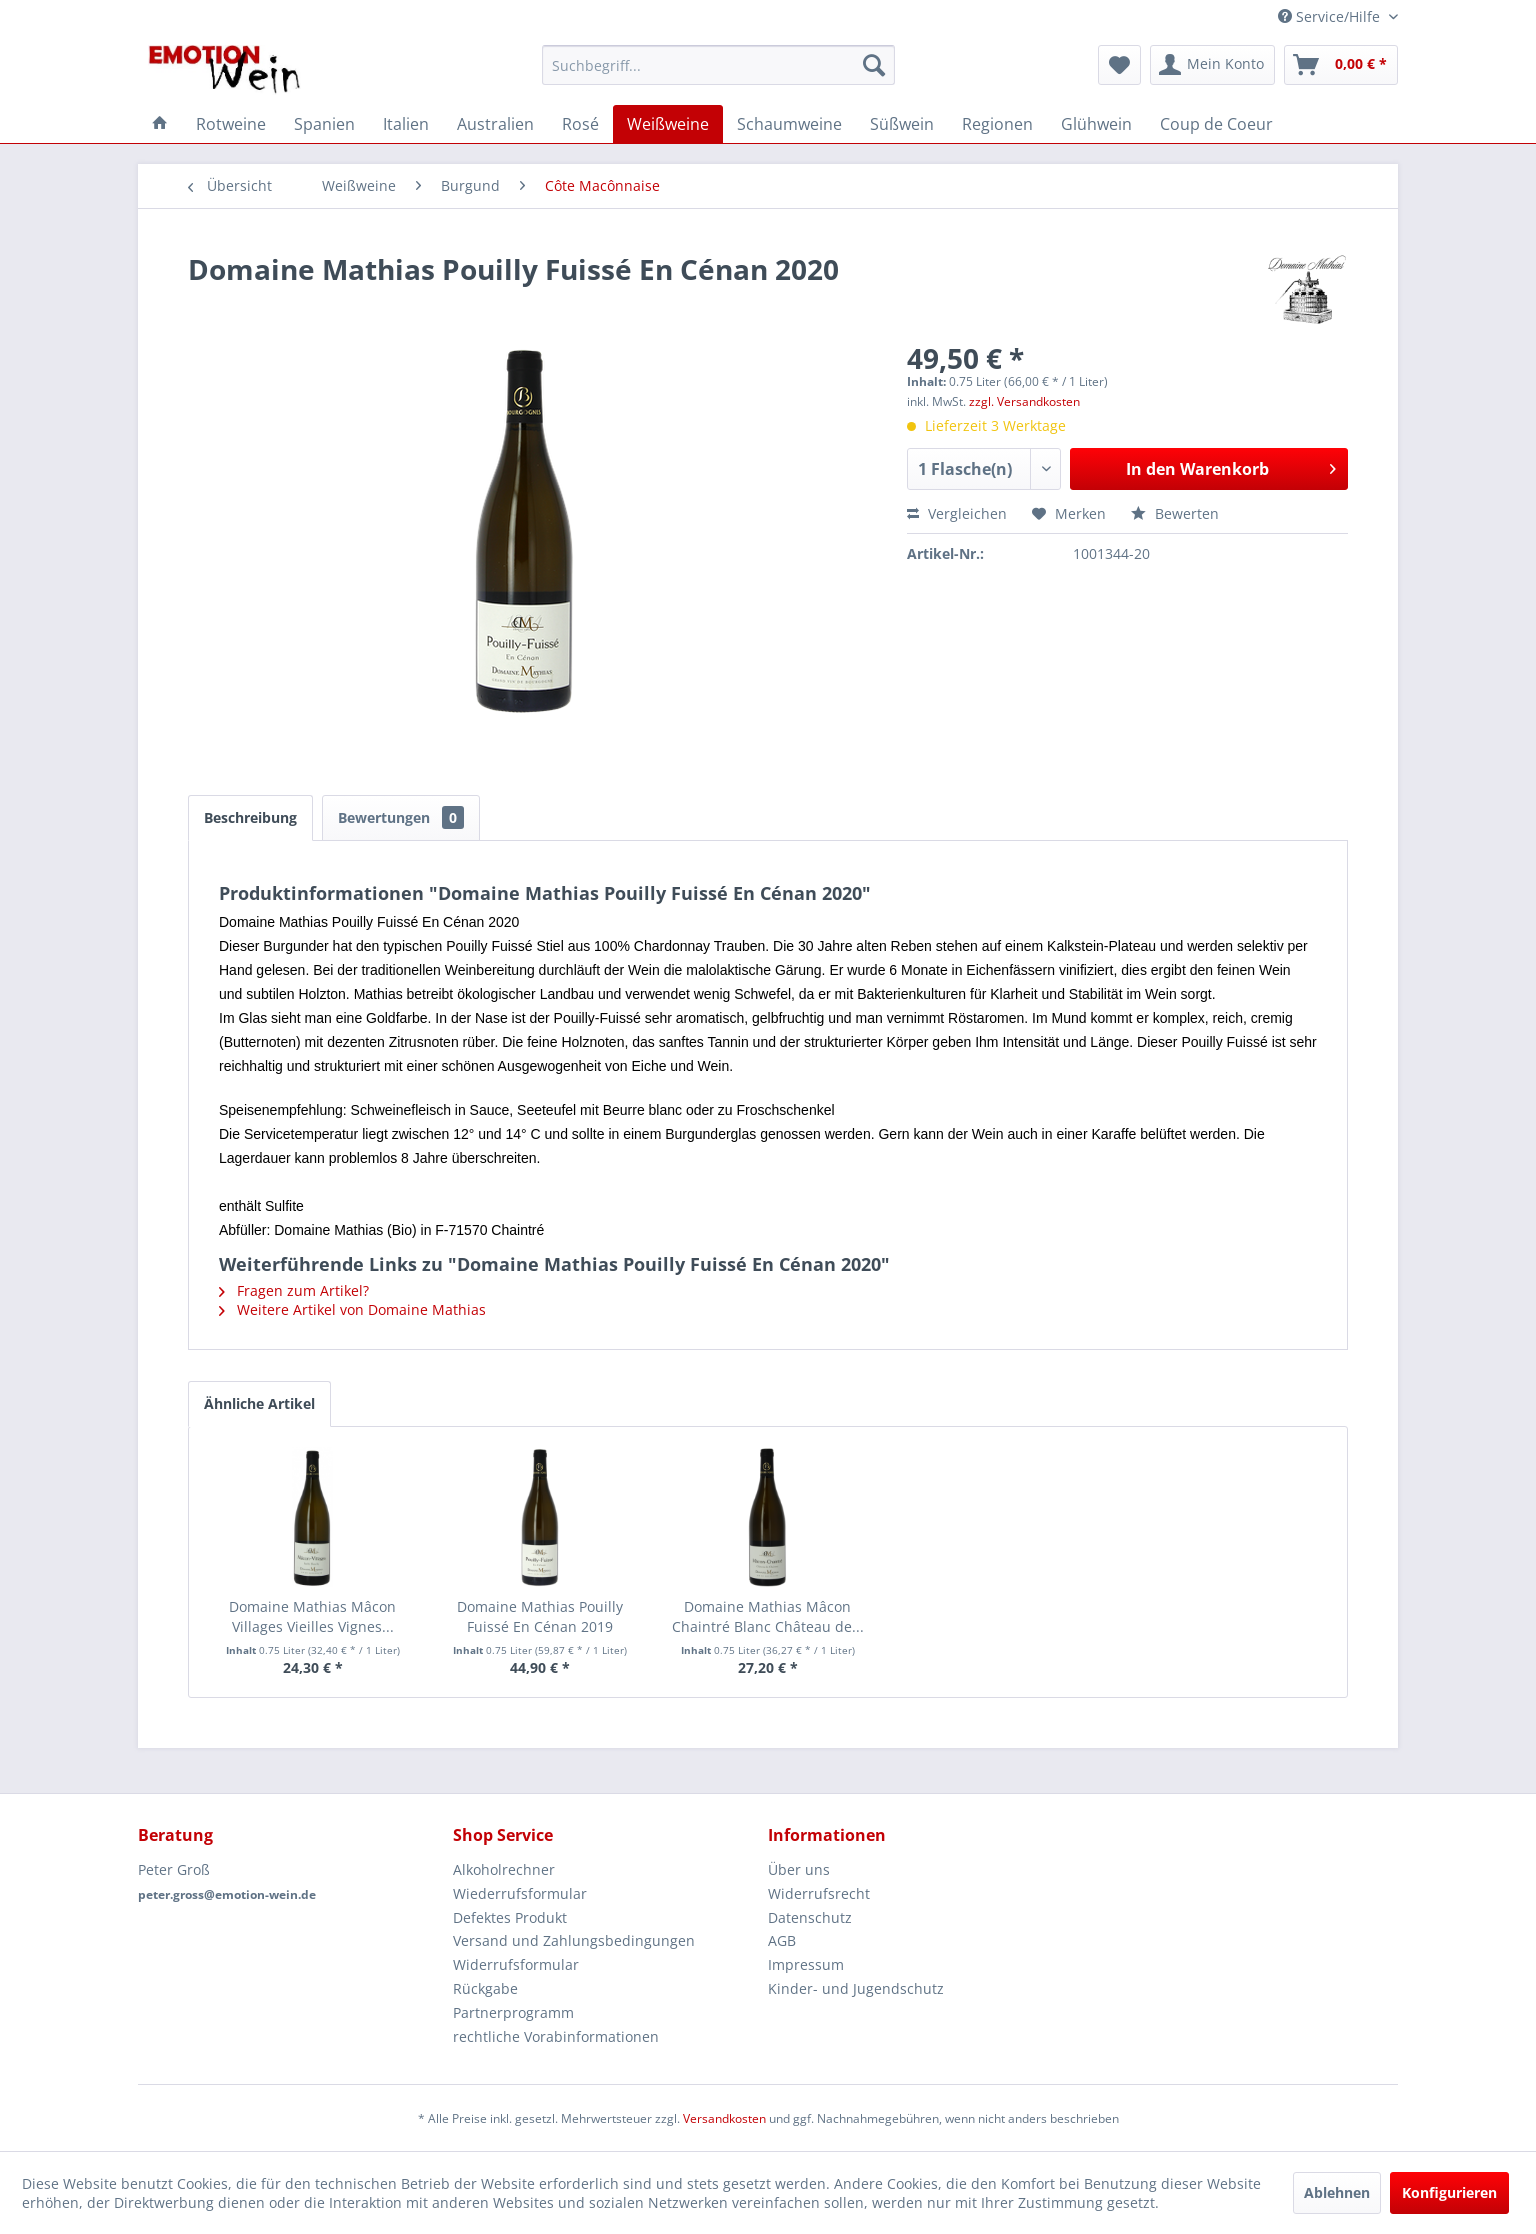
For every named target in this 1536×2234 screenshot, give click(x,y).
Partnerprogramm (513, 2012)
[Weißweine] (668, 124)
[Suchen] (874, 65)
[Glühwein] (1096, 124)
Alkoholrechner (504, 1869)
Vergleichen (957, 513)
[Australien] (495, 124)
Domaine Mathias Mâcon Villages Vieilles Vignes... (312, 1616)
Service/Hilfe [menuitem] (1331, 16)
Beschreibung (250, 817)
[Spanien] (324, 124)
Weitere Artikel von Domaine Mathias (352, 1309)
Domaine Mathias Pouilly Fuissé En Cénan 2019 (540, 1616)
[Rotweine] (231, 124)
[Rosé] (580, 124)
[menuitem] (718, 65)
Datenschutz (810, 1917)
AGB (782, 1940)
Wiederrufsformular (520, 1893)
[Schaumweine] (789, 124)
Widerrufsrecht (819, 1893)
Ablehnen (1337, 2192)
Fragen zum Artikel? (294, 1290)
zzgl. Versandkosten (1024, 401)
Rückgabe (485, 1988)
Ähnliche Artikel (259, 1403)
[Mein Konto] (1212, 65)
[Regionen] (997, 124)
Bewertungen (401, 817)
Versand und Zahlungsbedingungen (574, 1940)
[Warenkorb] (1341, 65)
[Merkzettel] (1119, 65)
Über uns (799, 1869)
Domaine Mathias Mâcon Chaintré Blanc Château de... (768, 1616)
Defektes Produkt (510, 1917)
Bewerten (1175, 513)
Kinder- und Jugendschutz (856, 1988)
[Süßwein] (902, 124)
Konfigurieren (1449, 2192)
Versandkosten (724, 2118)
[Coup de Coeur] (1216, 124)
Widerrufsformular (516, 1964)
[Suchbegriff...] (718, 65)
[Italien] (406, 124)
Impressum (806, 1964)
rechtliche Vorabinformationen (556, 2036)
